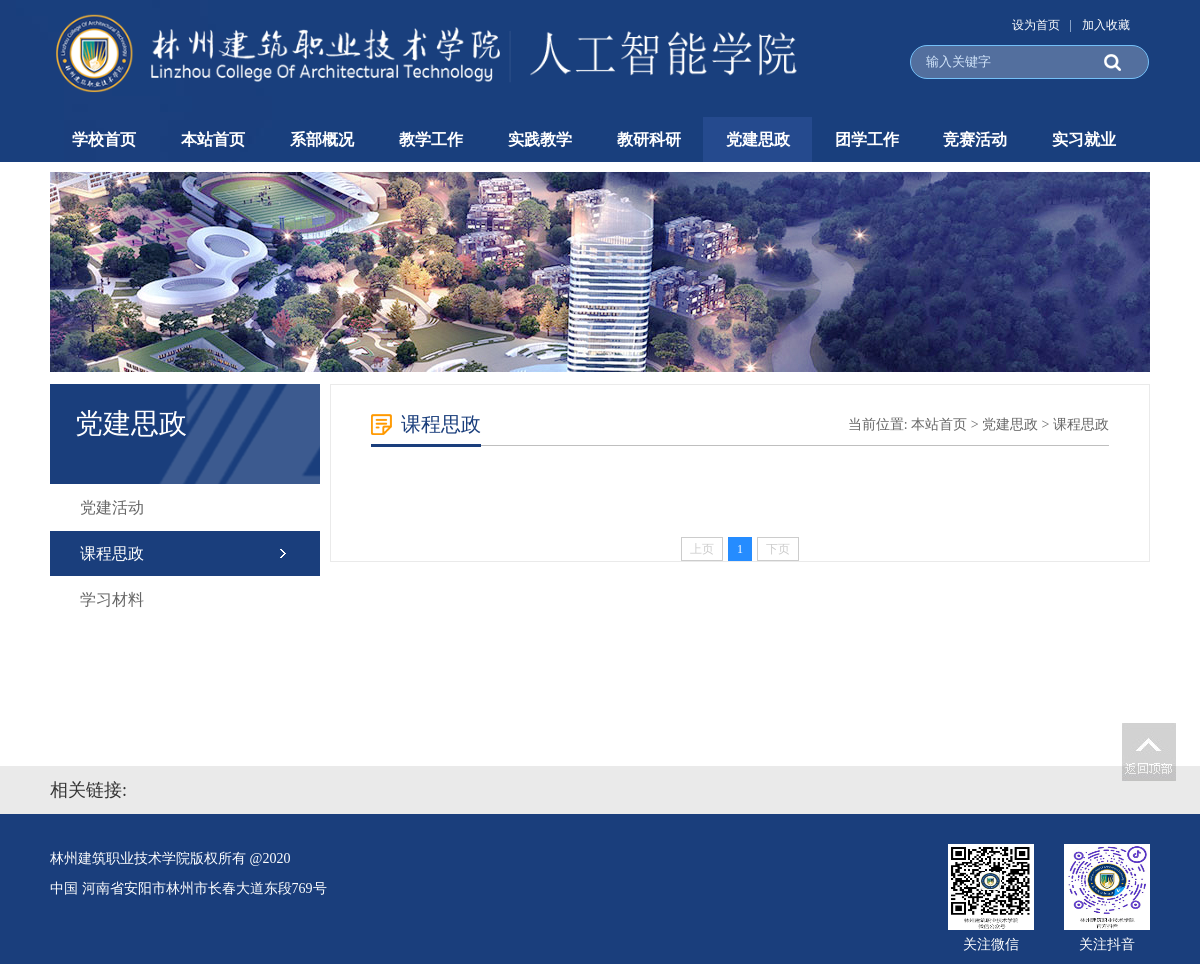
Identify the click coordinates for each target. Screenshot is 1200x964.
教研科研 (649, 139)
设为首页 (1036, 25)
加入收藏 (1106, 25)
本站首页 (213, 139)
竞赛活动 (975, 139)
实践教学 (540, 139)
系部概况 (322, 139)
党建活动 (112, 507)
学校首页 (104, 139)
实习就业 (1084, 139)
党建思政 (758, 139)
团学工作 (867, 139)
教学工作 (431, 139)
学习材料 (112, 599)
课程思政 (112, 553)
